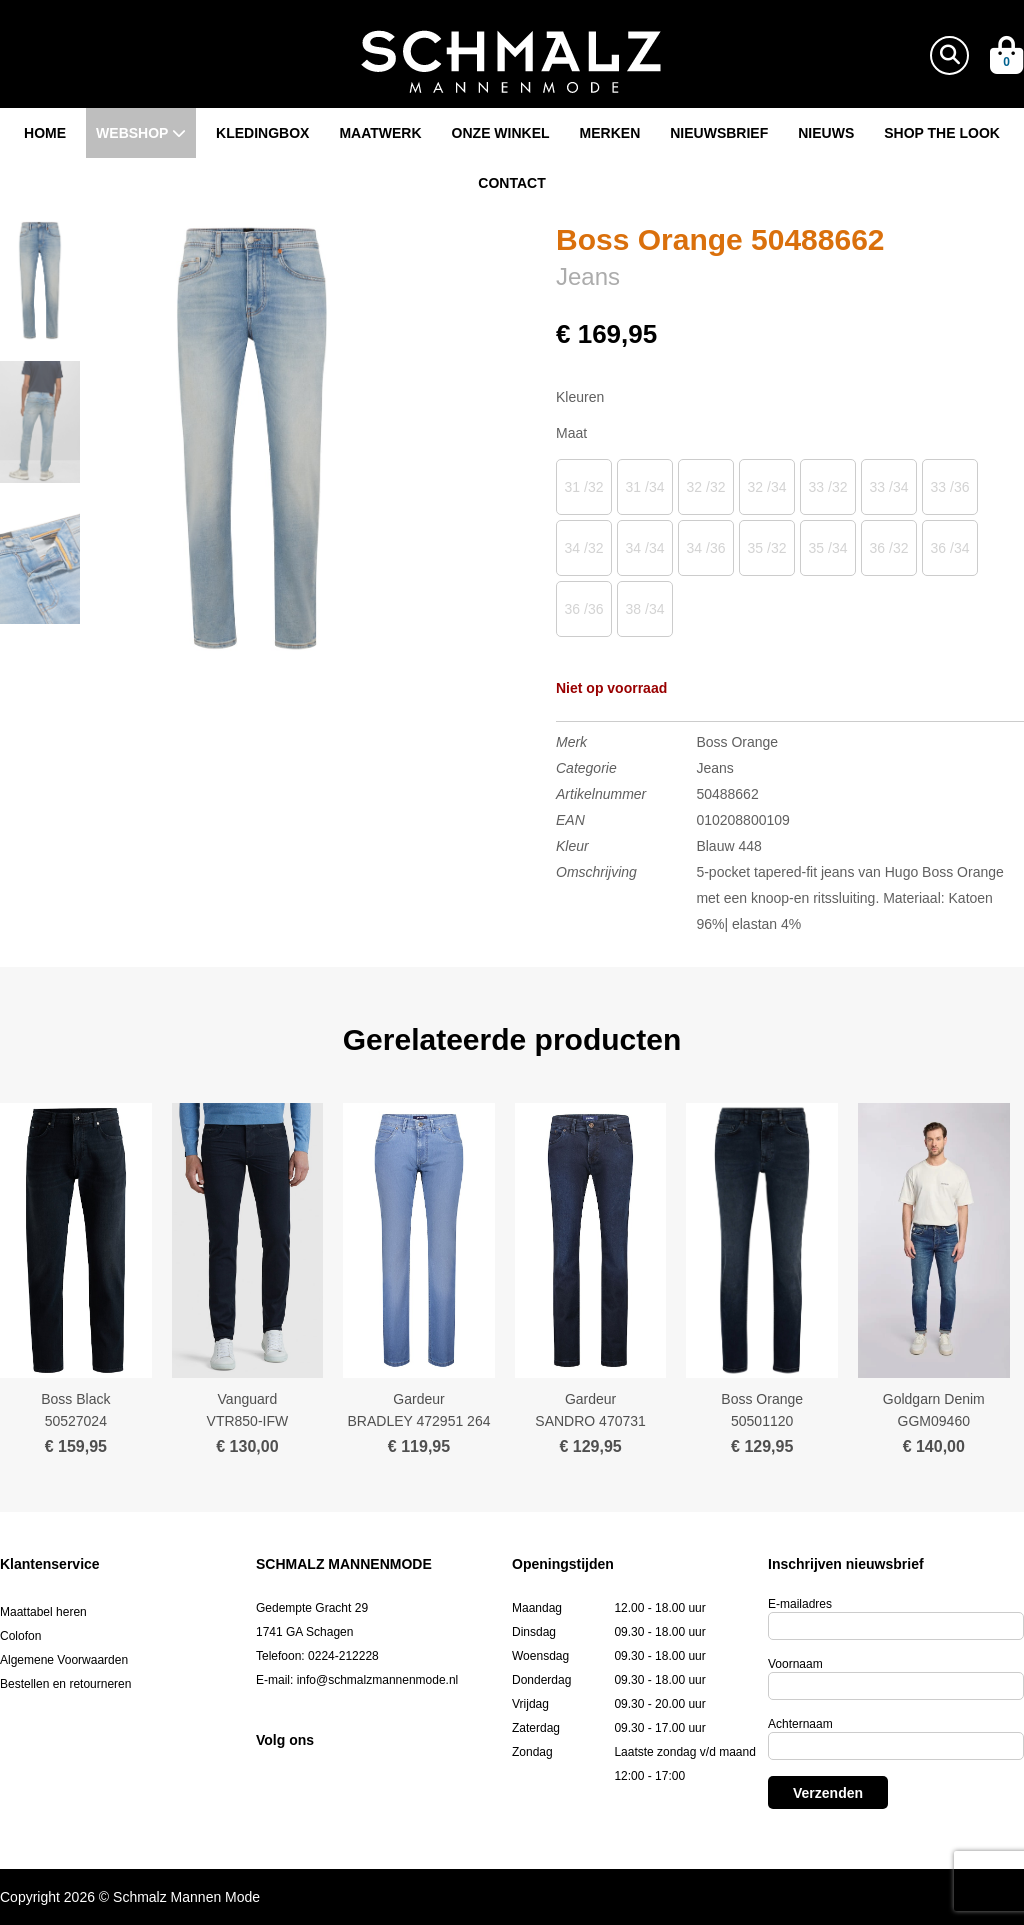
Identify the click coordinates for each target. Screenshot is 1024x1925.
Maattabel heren (43, 1612)
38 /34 (645, 609)
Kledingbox (262, 133)
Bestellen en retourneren (65, 1684)
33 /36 (950, 487)
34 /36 (706, 548)
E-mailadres (800, 1604)
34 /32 (584, 548)
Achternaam (800, 1724)
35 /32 (767, 548)
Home (45, 133)
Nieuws (826, 133)
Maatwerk (380, 133)
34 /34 (645, 548)
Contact (511, 183)
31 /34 (645, 487)
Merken (610, 133)
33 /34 (889, 487)
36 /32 (889, 548)
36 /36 (584, 609)
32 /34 (767, 487)
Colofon (20, 1636)
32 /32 (706, 487)
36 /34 (950, 548)
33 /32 (828, 487)
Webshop (141, 133)
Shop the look (942, 133)
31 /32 (584, 487)
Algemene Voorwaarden (64, 1660)
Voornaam (795, 1664)
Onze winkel (501, 133)
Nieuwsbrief (719, 133)
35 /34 (828, 548)
